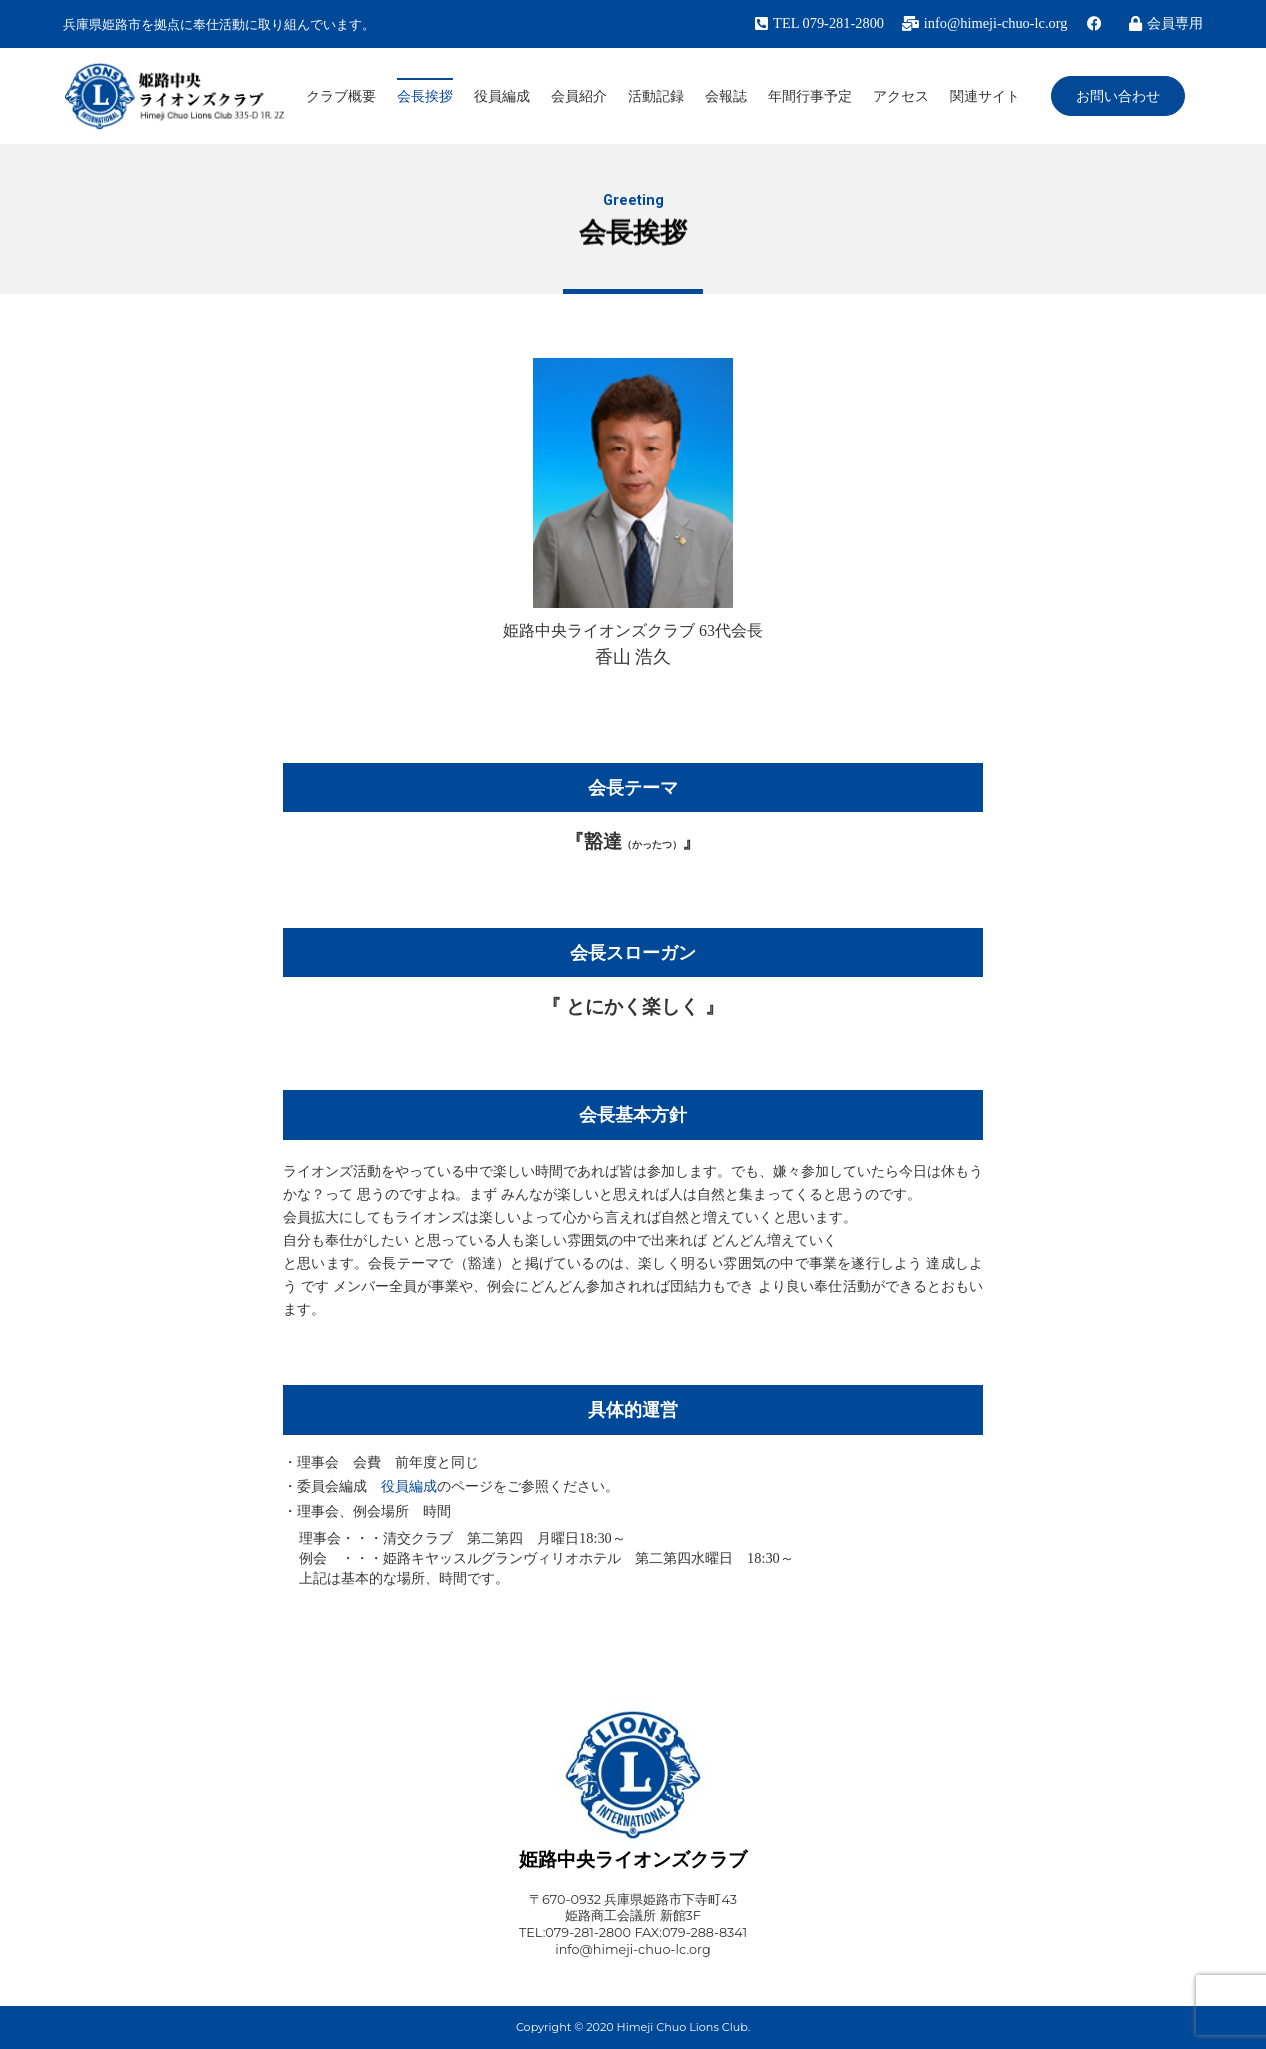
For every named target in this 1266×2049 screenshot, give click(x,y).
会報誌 (726, 96)
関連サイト (985, 96)
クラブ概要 (341, 96)
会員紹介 (579, 96)
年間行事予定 (810, 96)
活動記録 (656, 96)
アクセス (901, 96)
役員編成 (502, 96)
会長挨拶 (425, 96)
